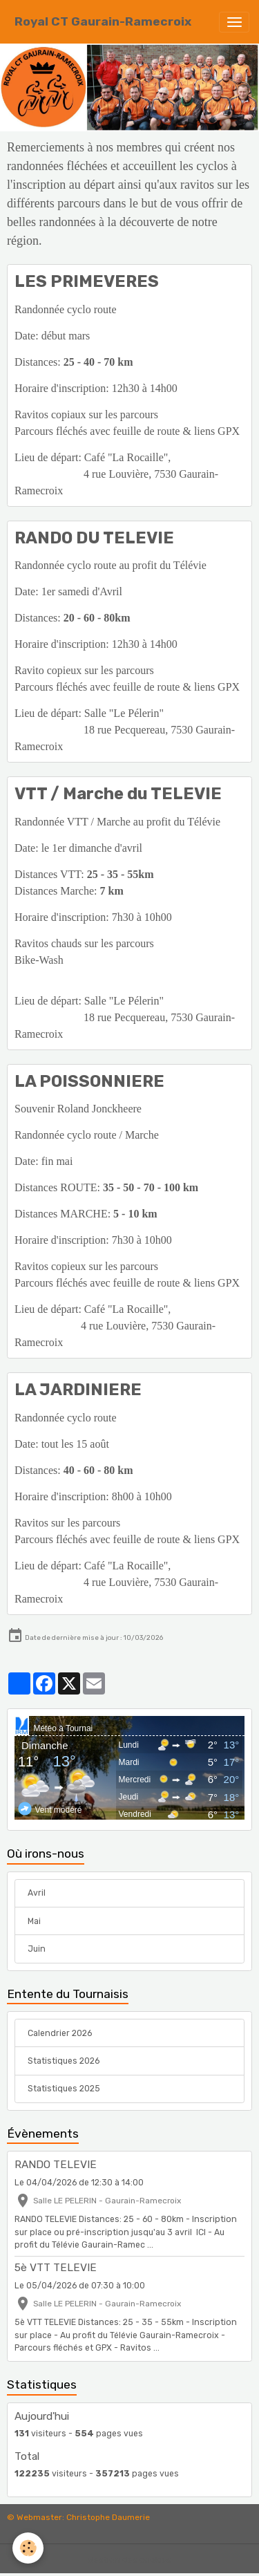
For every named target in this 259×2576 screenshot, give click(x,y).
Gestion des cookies (129, 2560)
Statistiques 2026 (63, 2061)
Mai (34, 1921)
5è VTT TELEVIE (56, 2267)
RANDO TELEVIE (56, 2164)
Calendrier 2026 (60, 2033)
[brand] (103, 22)
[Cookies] (28, 2548)
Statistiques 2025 (64, 2088)
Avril (37, 1893)
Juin (37, 1949)
